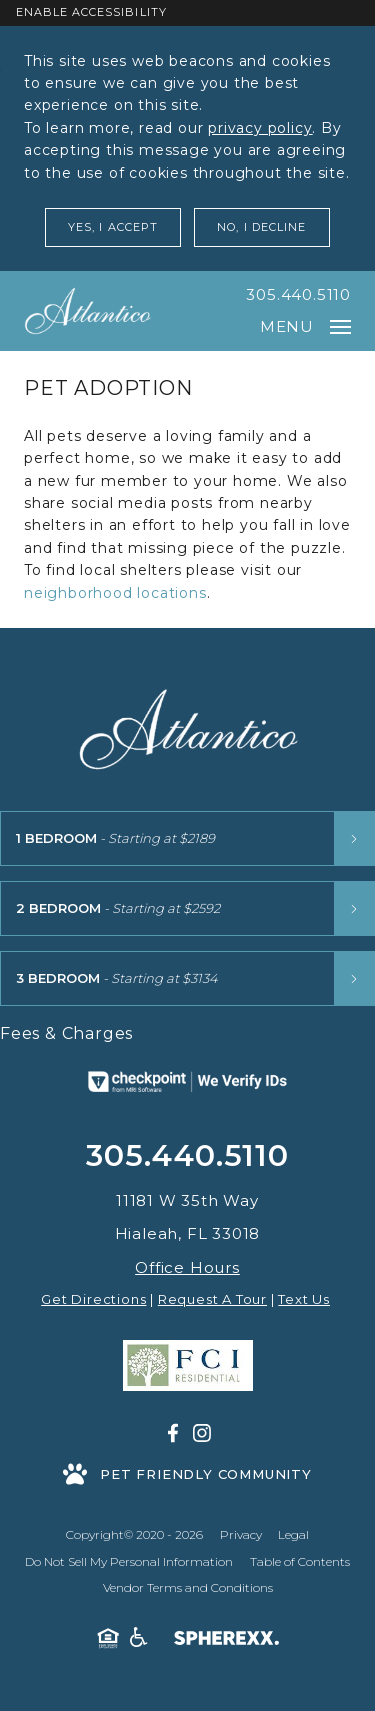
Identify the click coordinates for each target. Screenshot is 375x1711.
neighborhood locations (115, 593)
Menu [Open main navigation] (305, 326)
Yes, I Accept (113, 227)
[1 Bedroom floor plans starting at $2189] (187, 838)
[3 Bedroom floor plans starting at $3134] (187, 978)
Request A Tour (212, 1299)
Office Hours (187, 1267)
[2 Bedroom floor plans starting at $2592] (187, 908)
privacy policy (260, 128)
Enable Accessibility (91, 12)
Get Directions (93, 1299)
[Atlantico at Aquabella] (87, 311)
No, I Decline (261, 227)
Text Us (304, 1299)
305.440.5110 (298, 294)
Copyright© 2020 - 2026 (134, 1534)
